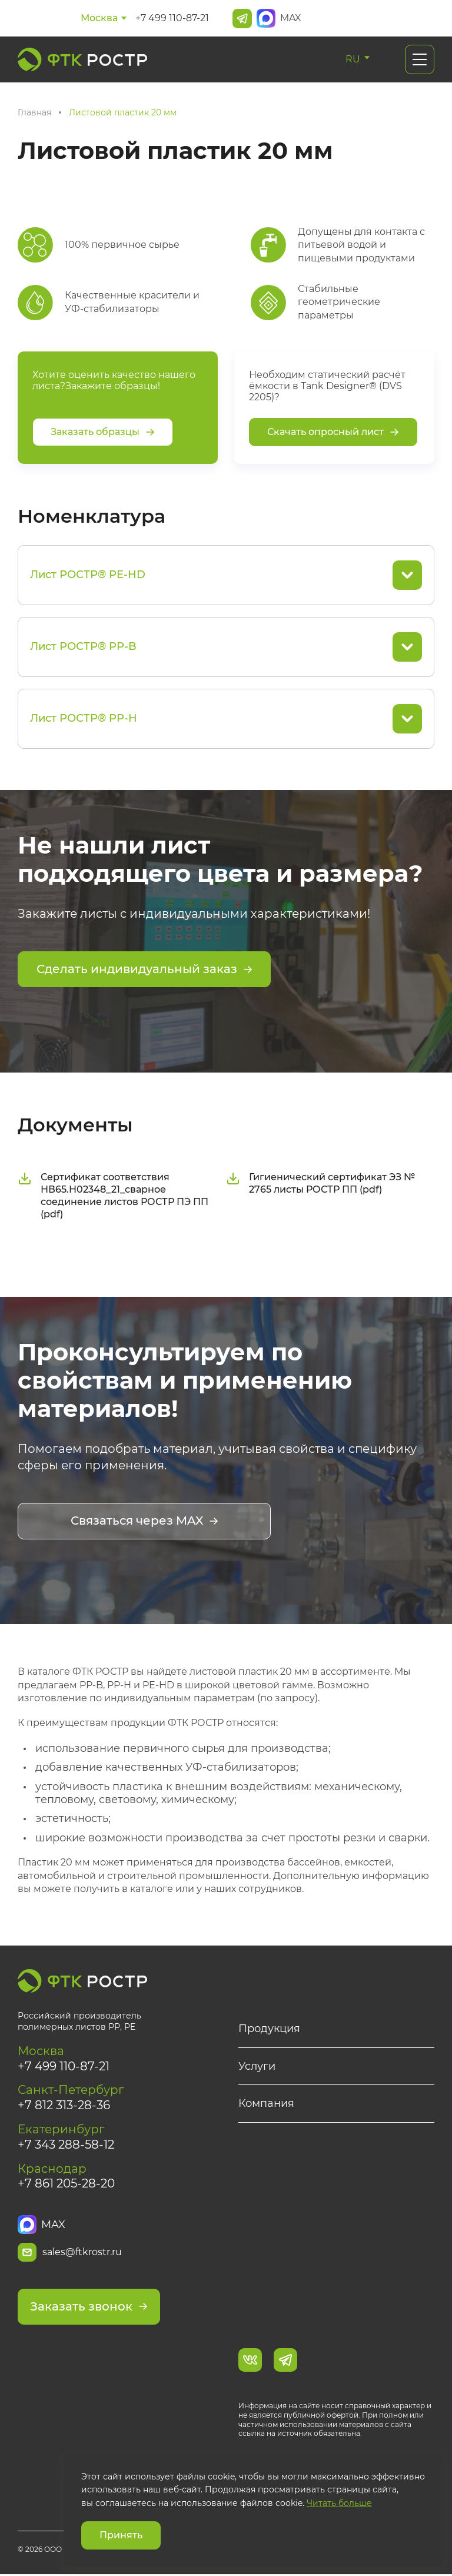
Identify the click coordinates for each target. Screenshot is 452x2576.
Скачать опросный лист (333, 431)
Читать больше (339, 2503)
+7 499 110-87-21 (172, 18)
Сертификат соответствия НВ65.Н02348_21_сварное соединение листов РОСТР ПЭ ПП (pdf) (113, 1196)
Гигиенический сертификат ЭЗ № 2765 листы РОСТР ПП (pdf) (320, 1184)
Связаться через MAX (144, 1522)
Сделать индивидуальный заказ (144, 969)
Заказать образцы (103, 431)
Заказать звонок (89, 2309)
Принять (120, 2535)
